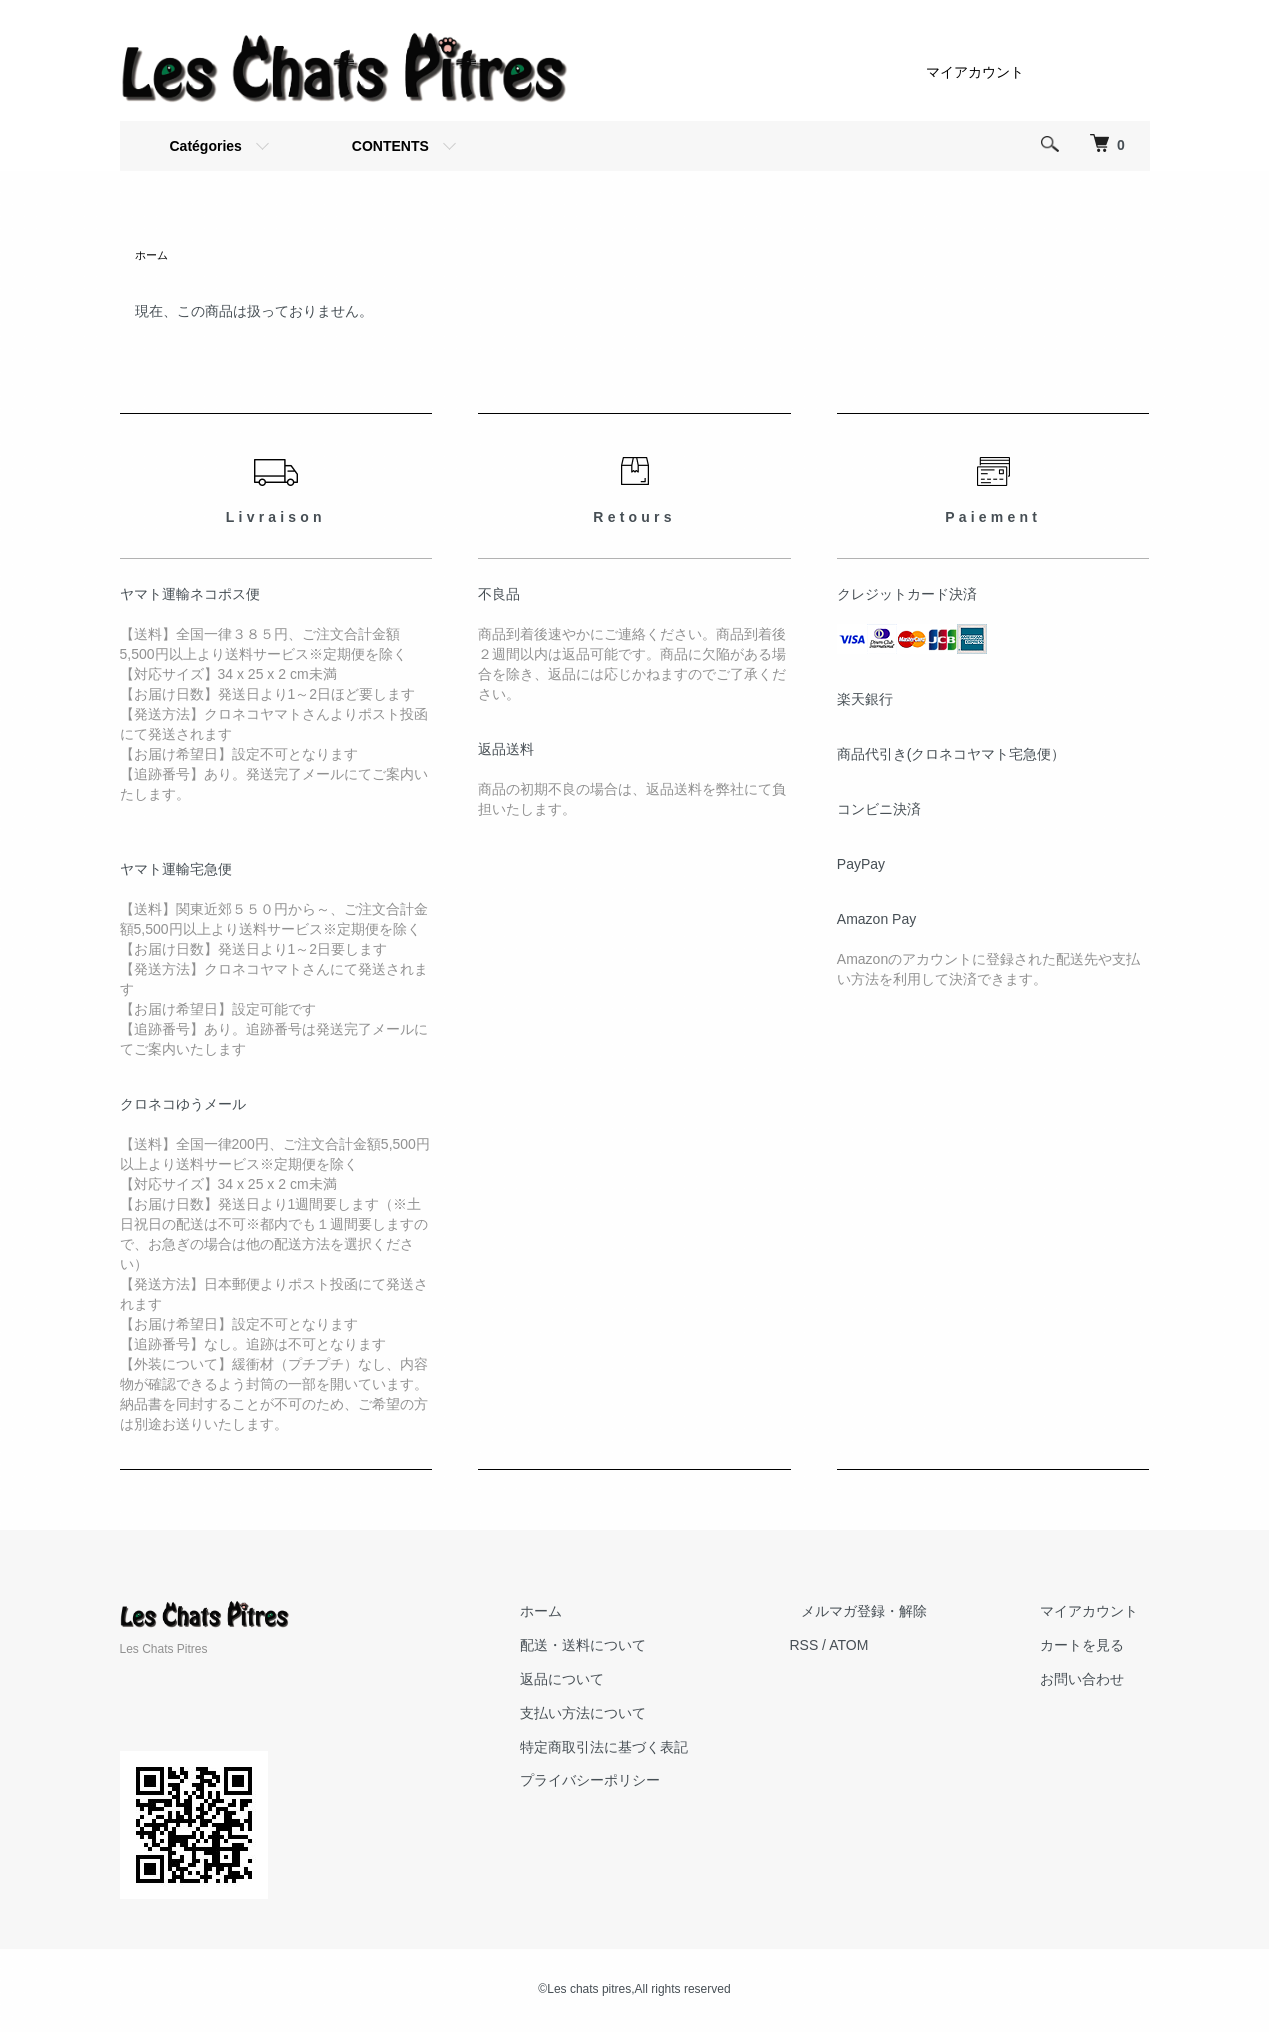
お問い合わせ (1094, 1681)
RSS (850, 1647)
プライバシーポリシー (648, 1782)
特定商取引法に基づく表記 (662, 1749)
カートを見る (1094, 1647)
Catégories (206, 146)
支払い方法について (641, 1715)
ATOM (894, 1647)
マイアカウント (975, 72)
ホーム (153, 256)
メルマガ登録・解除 (899, 1613)
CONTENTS (390, 146)
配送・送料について (641, 1647)
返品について (620, 1681)
